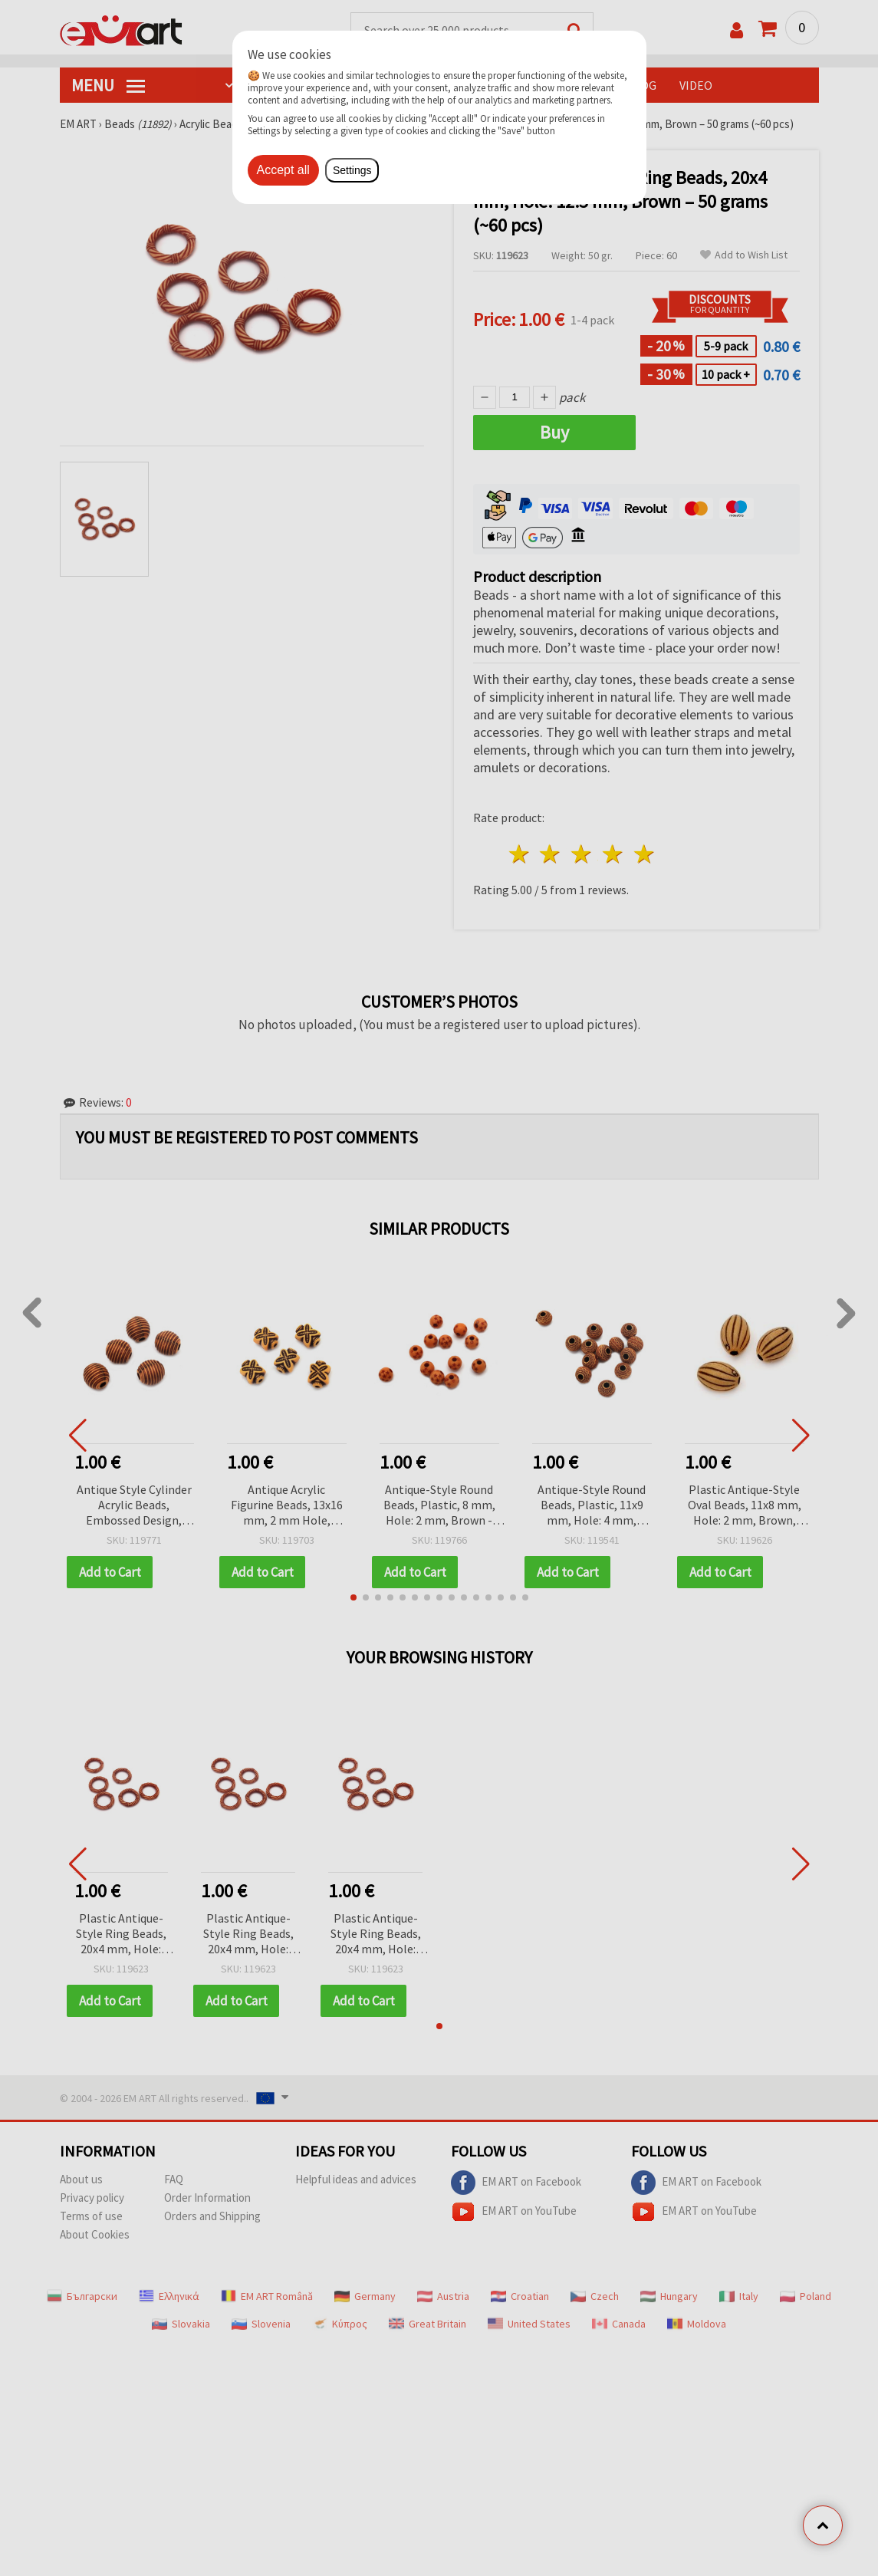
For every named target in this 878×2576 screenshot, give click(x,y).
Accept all (283, 169)
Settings (352, 170)
